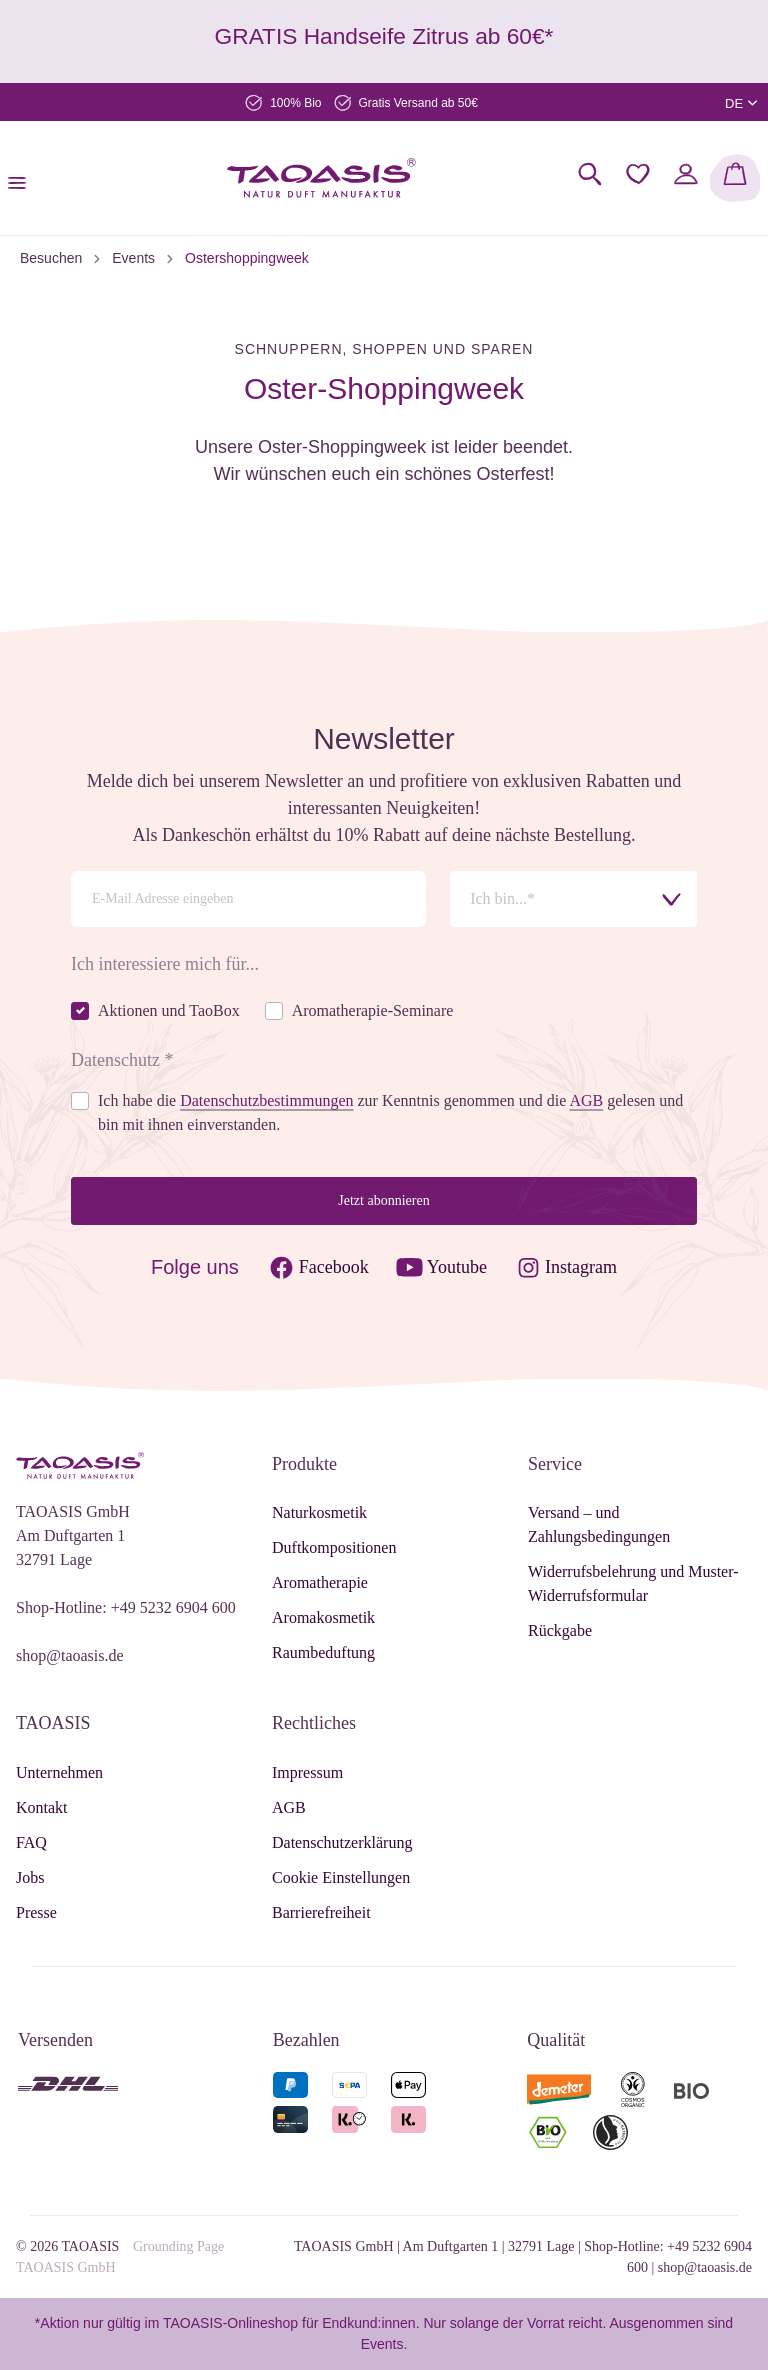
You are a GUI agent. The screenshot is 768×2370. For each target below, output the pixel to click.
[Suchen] (590, 174)
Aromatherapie (320, 1582)
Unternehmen (59, 1772)
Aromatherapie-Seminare (373, 1010)
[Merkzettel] (638, 174)
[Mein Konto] (686, 174)
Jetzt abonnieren (383, 1200)
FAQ (31, 1842)
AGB (289, 1807)
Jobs (30, 1877)
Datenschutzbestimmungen (266, 1100)
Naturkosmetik (319, 1512)
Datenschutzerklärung (342, 1842)
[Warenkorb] (735, 178)
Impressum (307, 1772)
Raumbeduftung (323, 1652)
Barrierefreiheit (321, 1912)
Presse (36, 1912)
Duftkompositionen (334, 1547)
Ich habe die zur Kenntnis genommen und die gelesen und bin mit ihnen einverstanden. (390, 1112)
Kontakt (42, 1807)
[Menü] (23, 178)
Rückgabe (560, 1630)
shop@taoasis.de (70, 1655)
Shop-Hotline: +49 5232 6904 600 (126, 1607)
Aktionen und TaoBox (169, 1010)
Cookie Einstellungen (341, 1877)
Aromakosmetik (323, 1617)
